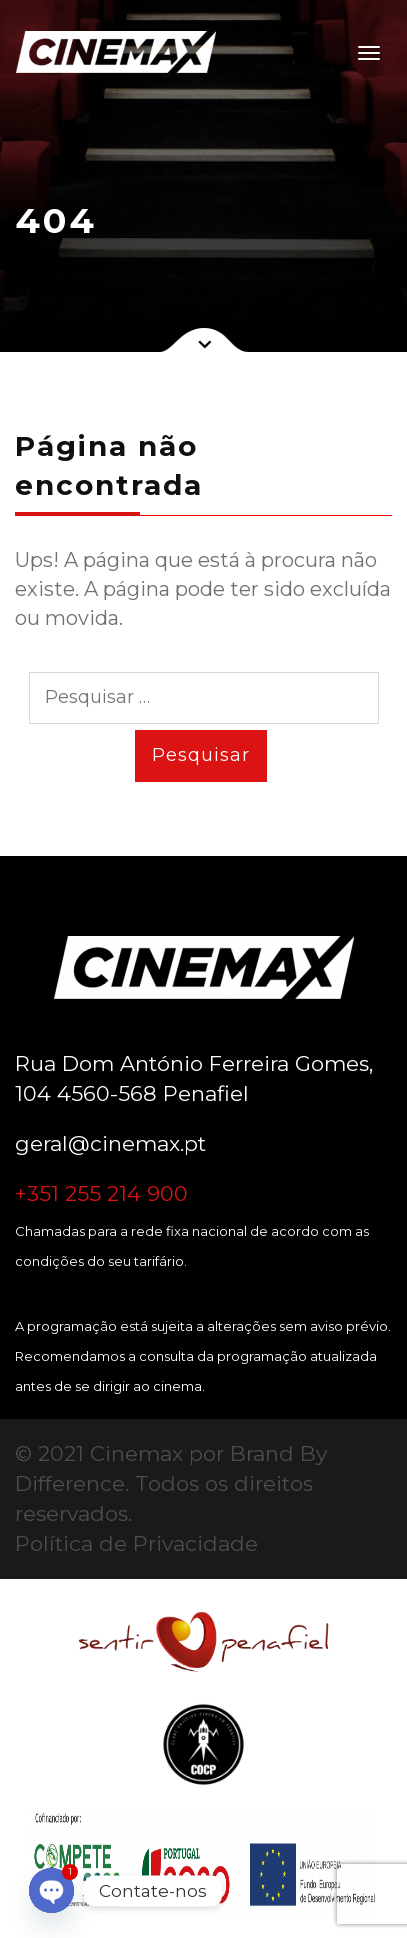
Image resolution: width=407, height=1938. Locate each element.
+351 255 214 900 (101, 1193)
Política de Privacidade (136, 1543)
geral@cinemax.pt (110, 1143)
